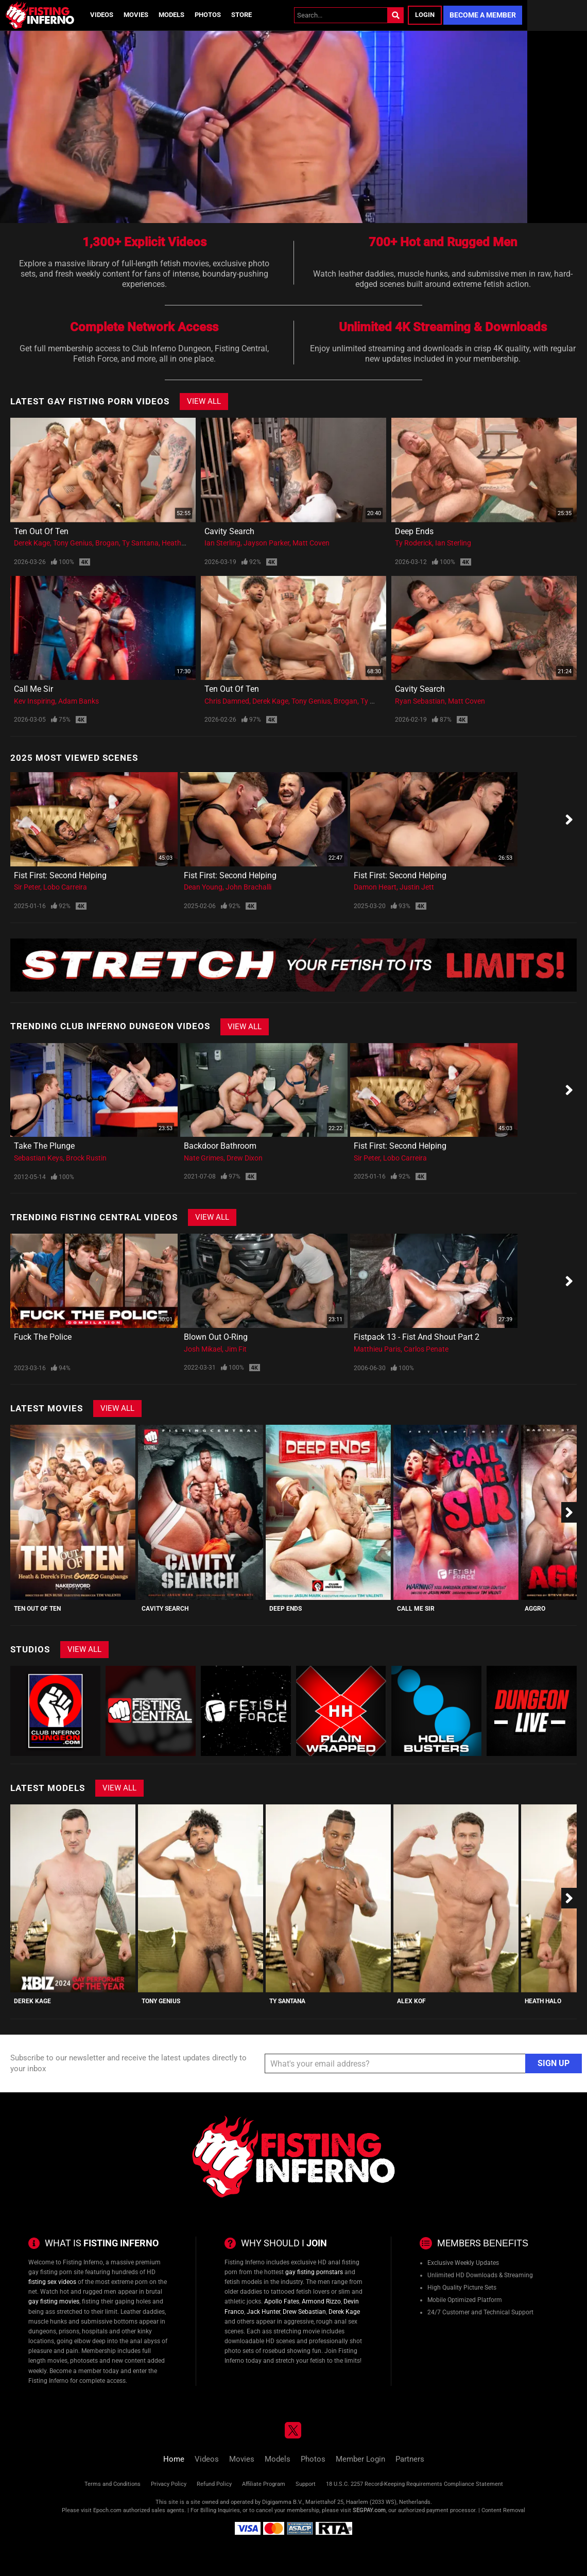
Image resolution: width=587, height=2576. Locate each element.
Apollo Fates (281, 2301)
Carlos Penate (426, 1349)
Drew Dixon (245, 1158)
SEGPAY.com (369, 2510)
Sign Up (553, 2063)
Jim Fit (236, 1349)
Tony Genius (72, 543)
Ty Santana (140, 543)
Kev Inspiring (34, 701)
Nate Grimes (203, 1158)
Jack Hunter (263, 2311)
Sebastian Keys (38, 1158)
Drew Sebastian (304, 2311)
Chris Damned (226, 701)
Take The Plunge (44, 1146)
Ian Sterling (222, 543)
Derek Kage (32, 543)
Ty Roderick (413, 543)
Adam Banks (78, 701)
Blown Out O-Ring (216, 1337)
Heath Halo (180, 543)
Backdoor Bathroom (220, 1146)
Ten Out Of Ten (41, 531)
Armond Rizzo (321, 2301)
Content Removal (503, 2510)
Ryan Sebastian (420, 701)
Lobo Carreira (65, 887)
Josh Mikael (203, 1349)
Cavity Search (229, 531)
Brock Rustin (86, 1158)
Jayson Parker (266, 543)
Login (425, 15)
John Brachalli (248, 887)
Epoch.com (107, 2510)
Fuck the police (43, 1337)
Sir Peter (27, 887)
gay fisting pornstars (314, 2272)
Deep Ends (414, 531)
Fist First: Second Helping (60, 875)
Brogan (107, 543)
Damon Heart (375, 887)
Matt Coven (311, 543)
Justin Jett (417, 887)
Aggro (535, 1608)
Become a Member (483, 15)
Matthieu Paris (377, 1349)
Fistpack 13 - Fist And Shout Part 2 (416, 1337)
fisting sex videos (52, 2281)
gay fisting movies (53, 2301)
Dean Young (203, 887)
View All (204, 401)
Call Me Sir (33, 689)
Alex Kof (411, 2001)
